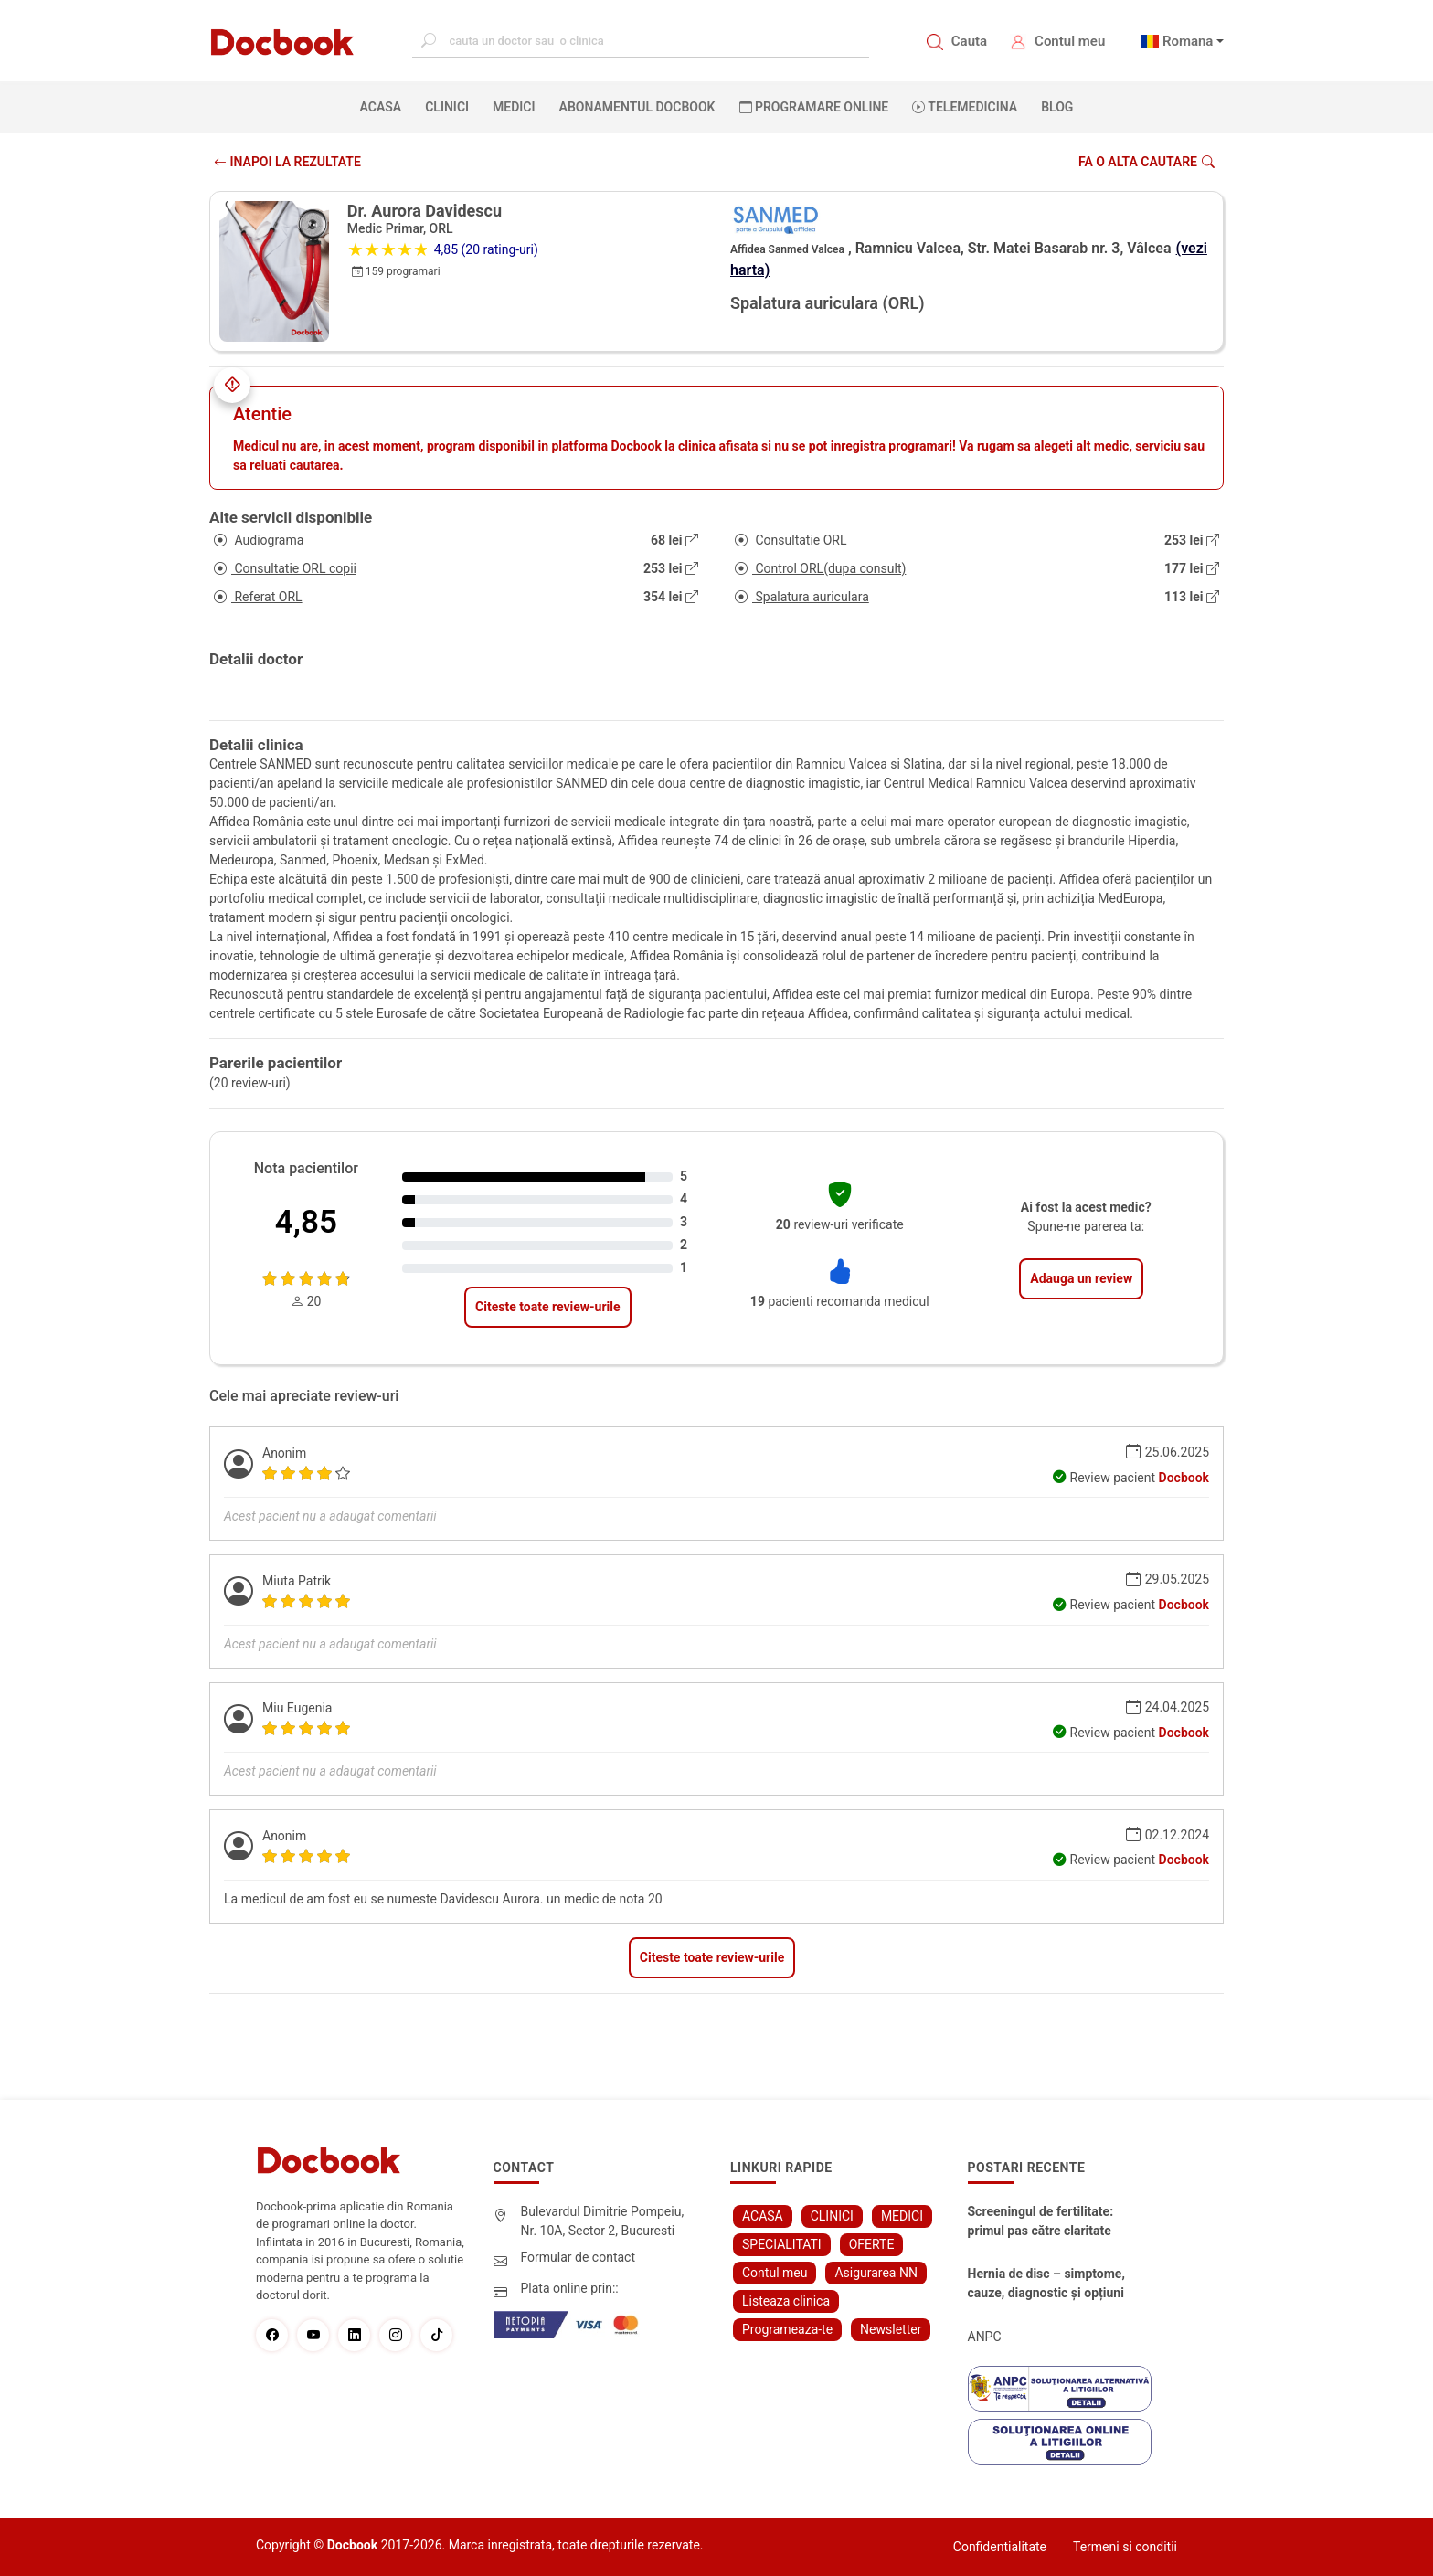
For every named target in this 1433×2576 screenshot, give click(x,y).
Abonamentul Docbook (637, 107)
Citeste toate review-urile (547, 1306)
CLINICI (447, 107)
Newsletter (890, 2329)
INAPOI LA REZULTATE (287, 161)
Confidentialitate (999, 2546)
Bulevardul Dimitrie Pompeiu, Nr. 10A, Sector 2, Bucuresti (603, 2221)
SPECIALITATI (782, 2244)
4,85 (306, 1222)
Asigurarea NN (876, 2272)
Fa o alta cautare (1146, 161)
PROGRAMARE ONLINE (814, 107)
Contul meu (1070, 41)
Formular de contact (578, 2257)
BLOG (1057, 107)
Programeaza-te (787, 2329)
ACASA (384, 106)
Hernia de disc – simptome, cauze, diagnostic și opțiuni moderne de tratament (1046, 2284)
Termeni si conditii (1125, 2546)
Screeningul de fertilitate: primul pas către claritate (1041, 2221)
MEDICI (514, 107)
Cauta (969, 41)
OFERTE (872, 2244)
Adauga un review (1081, 1278)
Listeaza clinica (786, 2301)
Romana (1188, 41)
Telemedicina (964, 107)
